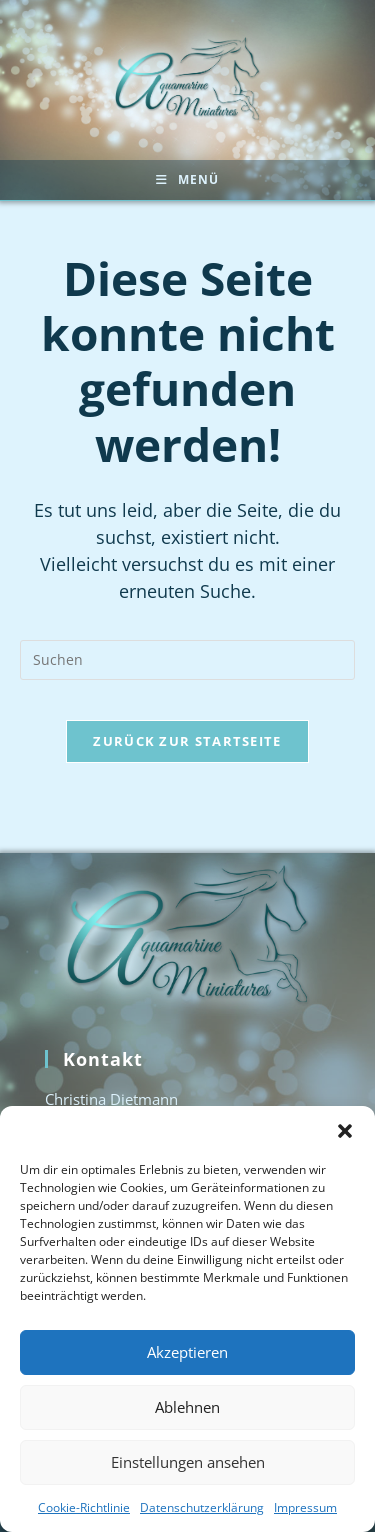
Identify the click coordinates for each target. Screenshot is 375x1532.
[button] (345, 1131)
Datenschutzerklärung (202, 1507)
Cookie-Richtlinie (84, 1507)
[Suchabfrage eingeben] (187, 660)
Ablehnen (187, 1407)
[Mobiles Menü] (187, 180)
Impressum (305, 1507)
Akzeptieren (187, 1352)
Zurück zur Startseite (187, 741)
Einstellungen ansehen (188, 1462)
